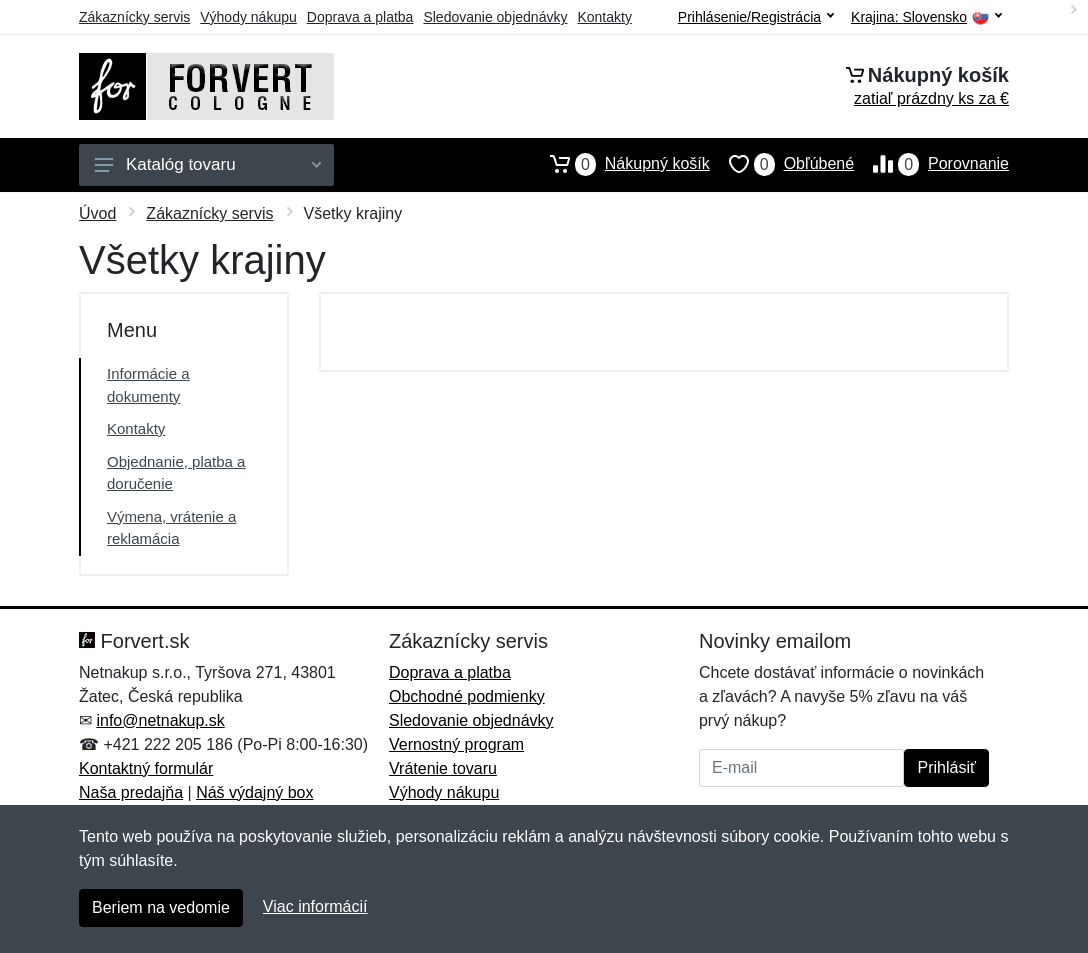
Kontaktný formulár (146, 768)
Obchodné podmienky (467, 696)
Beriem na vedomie (161, 907)
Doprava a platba (360, 17)
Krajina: (926, 17)
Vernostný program (456, 744)
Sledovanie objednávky (495, 17)
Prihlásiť (946, 767)
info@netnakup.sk (160, 720)
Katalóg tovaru (208, 164)
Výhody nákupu (248, 17)
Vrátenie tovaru (443, 768)
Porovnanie (931, 164)
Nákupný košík (620, 164)
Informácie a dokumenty (148, 385)
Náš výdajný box (254, 792)
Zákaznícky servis (134, 17)
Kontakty (604, 17)
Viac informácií (315, 906)
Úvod (97, 213)
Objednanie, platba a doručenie (176, 473)
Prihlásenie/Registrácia (756, 17)
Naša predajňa (131, 792)
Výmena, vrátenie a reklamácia (171, 528)
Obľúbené (782, 164)
